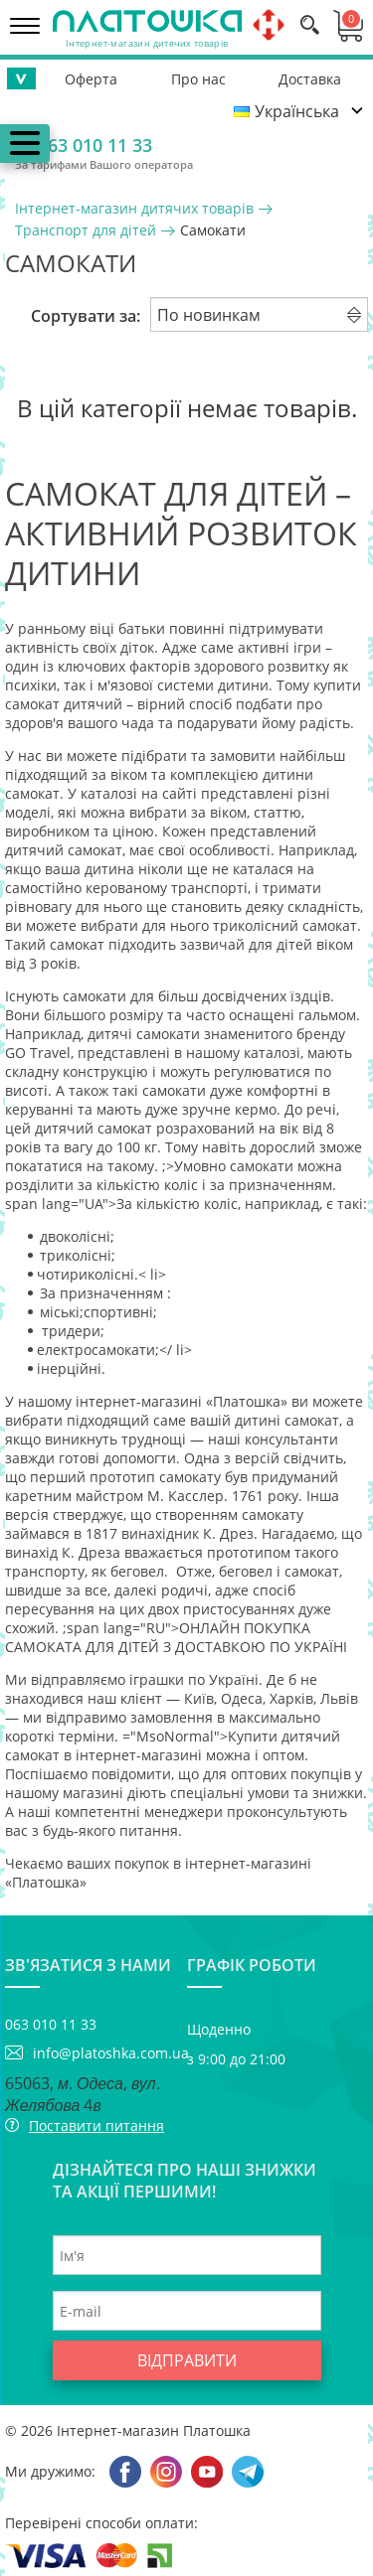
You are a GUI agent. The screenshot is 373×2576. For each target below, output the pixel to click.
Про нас (198, 79)
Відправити (187, 2360)
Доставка (310, 79)
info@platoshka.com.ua (110, 2053)
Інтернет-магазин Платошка (154, 2430)
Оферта (91, 79)
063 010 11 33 (95, 145)
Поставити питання (96, 2125)
